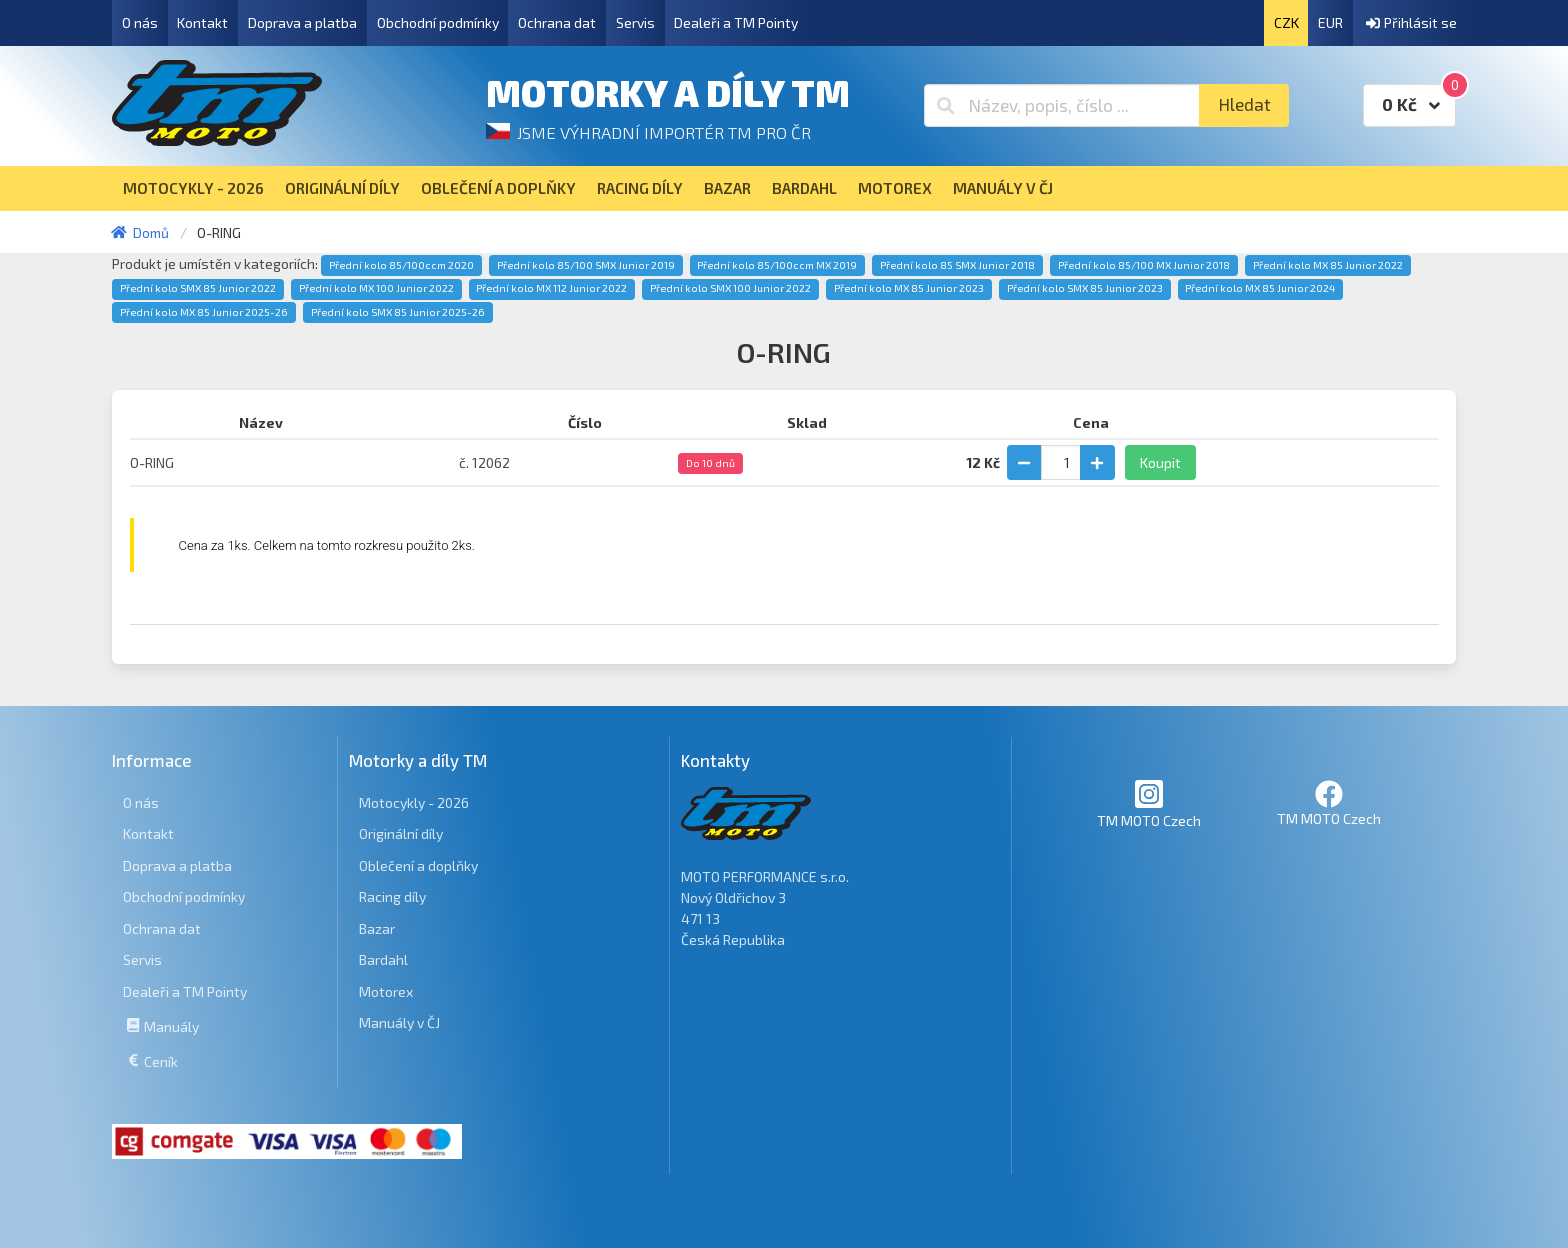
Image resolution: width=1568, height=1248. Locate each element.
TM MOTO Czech (1149, 803)
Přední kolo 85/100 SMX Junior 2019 (586, 265)
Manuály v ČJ (399, 1022)
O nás (140, 22)
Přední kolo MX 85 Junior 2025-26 (204, 312)
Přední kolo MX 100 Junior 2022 (376, 288)
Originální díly (401, 833)
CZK (1286, 22)
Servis (635, 22)
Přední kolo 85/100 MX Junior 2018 (1144, 265)
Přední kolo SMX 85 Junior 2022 (198, 288)
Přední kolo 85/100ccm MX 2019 (777, 265)
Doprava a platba (302, 22)
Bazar (377, 928)
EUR (1330, 22)
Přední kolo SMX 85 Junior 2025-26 (398, 312)
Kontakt (202, 22)
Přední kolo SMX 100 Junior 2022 (730, 288)
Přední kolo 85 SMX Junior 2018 (957, 265)
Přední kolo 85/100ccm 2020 (401, 265)
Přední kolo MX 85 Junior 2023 (909, 288)
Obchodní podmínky (438, 22)
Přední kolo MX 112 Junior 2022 (551, 288)
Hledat (1244, 104)
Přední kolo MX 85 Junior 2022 (1328, 265)
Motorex (386, 991)
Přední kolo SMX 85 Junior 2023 (1085, 288)
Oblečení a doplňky (418, 865)
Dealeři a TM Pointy (736, 22)
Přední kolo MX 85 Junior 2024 (1260, 288)
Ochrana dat (557, 22)
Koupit (1160, 462)
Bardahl (383, 959)
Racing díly (392, 896)
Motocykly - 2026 (414, 802)
